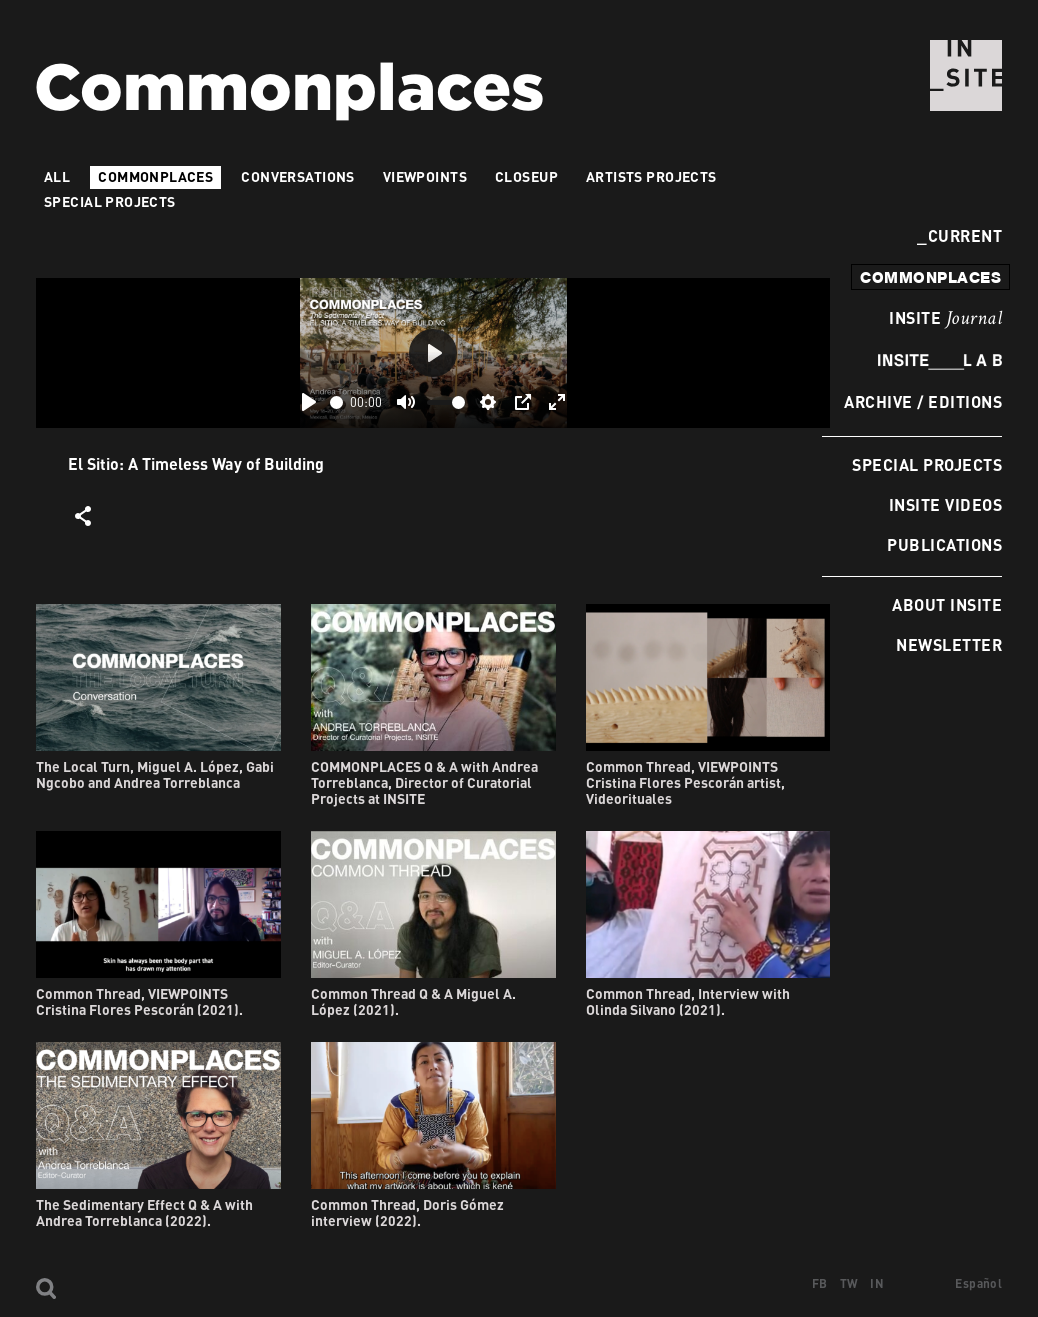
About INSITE (947, 604)
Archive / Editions (923, 401)
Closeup (526, 176)
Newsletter (949, 644)
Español (978, 1283)
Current (959, 235)
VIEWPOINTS (425, 176)
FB (820, 1283)
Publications (944, 544)
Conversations (297, 176)
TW (849, 1283)
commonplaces (930, 277)
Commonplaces (155, 176)
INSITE (945, 319)
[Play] (309, 402)
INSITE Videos (945, 504)
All (57, 176)
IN (877, 1283)
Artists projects (651, 176)
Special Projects (927, 464)
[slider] (336, 402)
